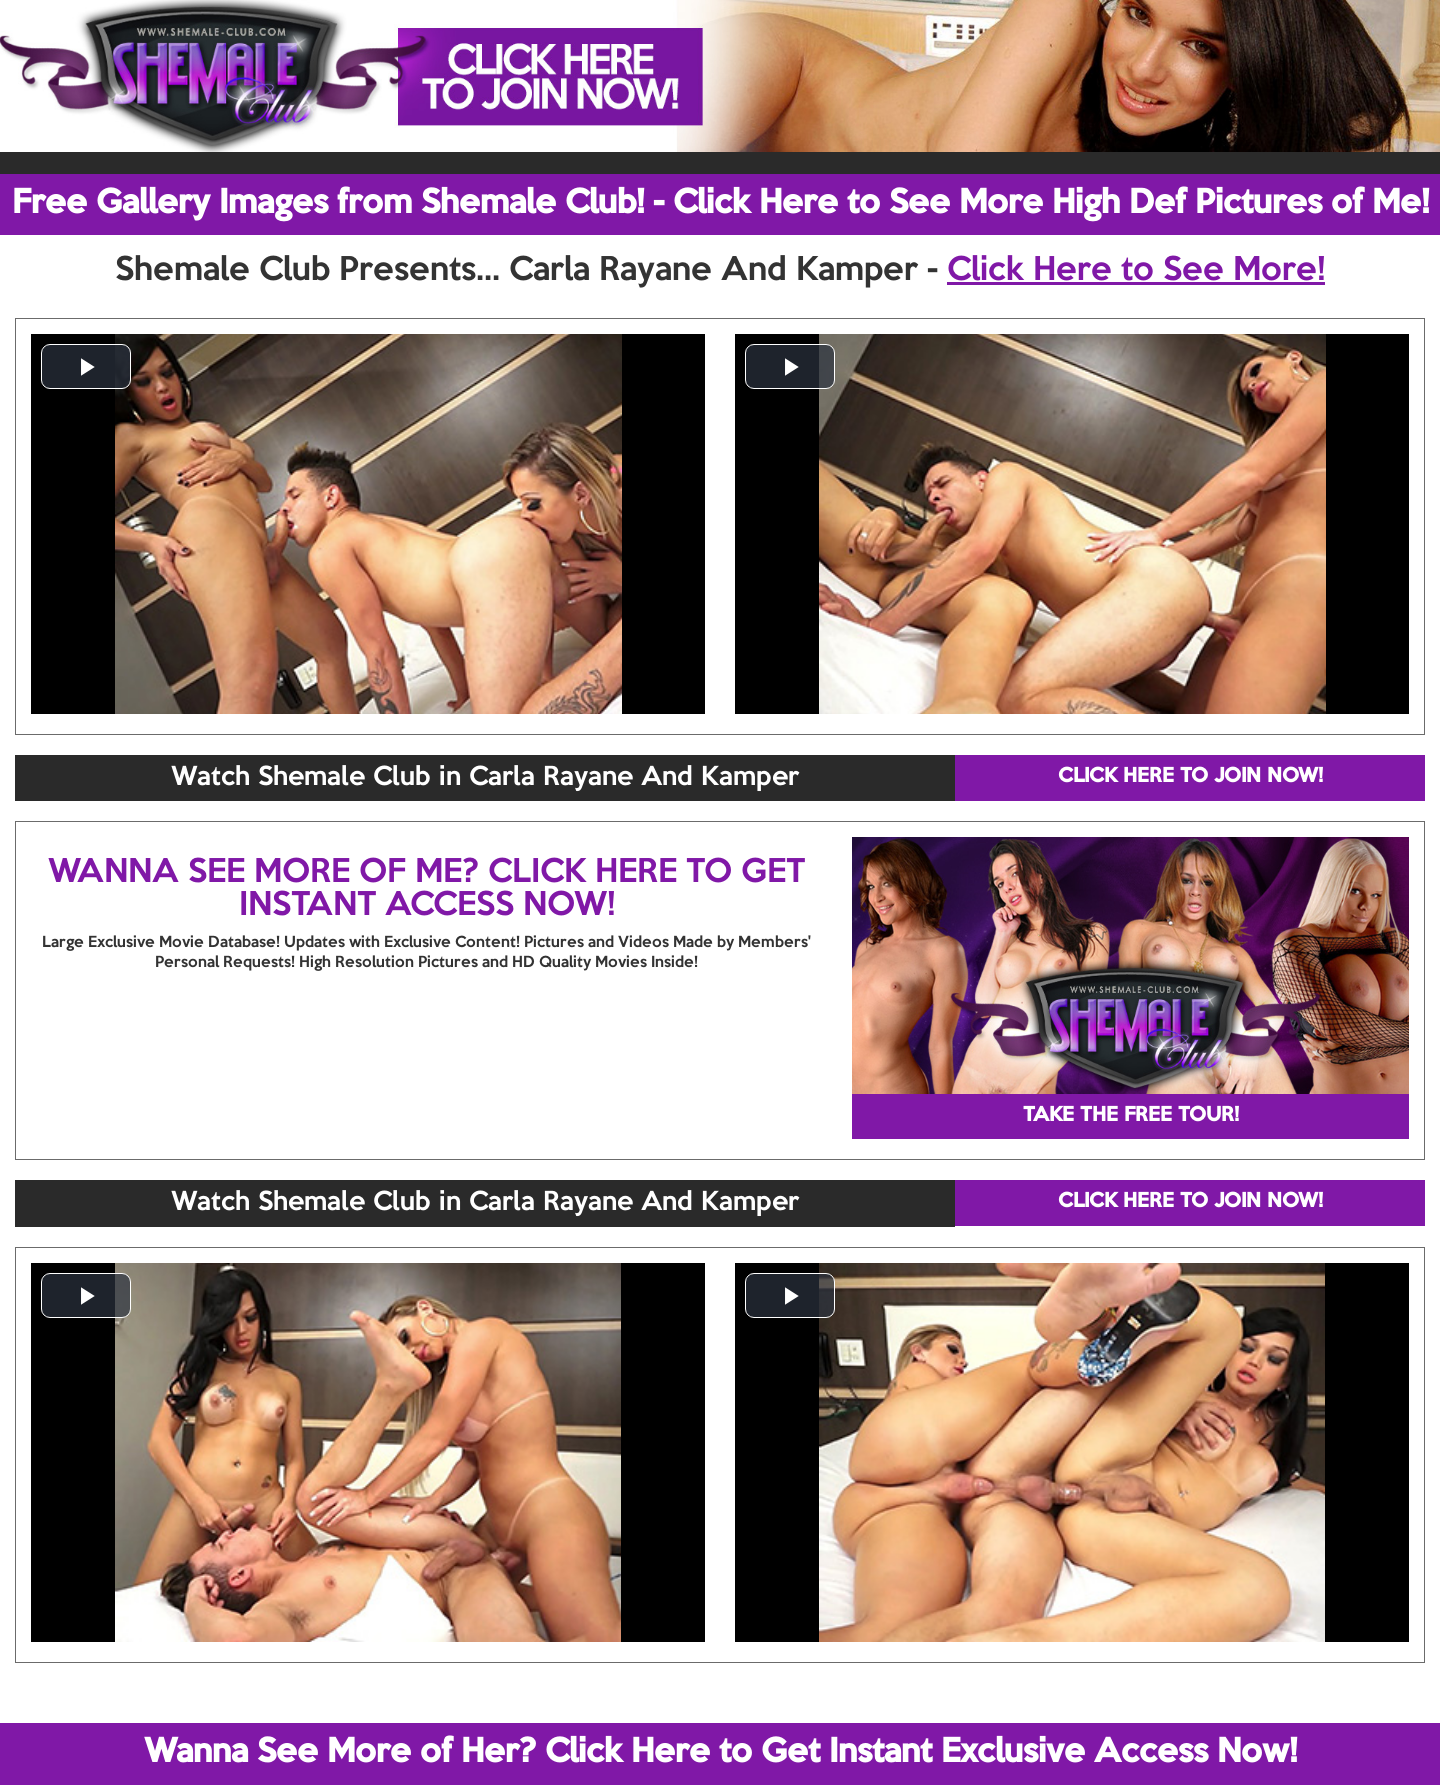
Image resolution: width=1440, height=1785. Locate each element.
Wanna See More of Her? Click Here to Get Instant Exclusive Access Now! (720, 1753)
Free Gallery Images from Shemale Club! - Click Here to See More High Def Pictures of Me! (720, 204)
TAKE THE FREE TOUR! (1131, 1116)
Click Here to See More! (1136, 271)
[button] (86, 366)
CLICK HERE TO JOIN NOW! (1190, 777)
